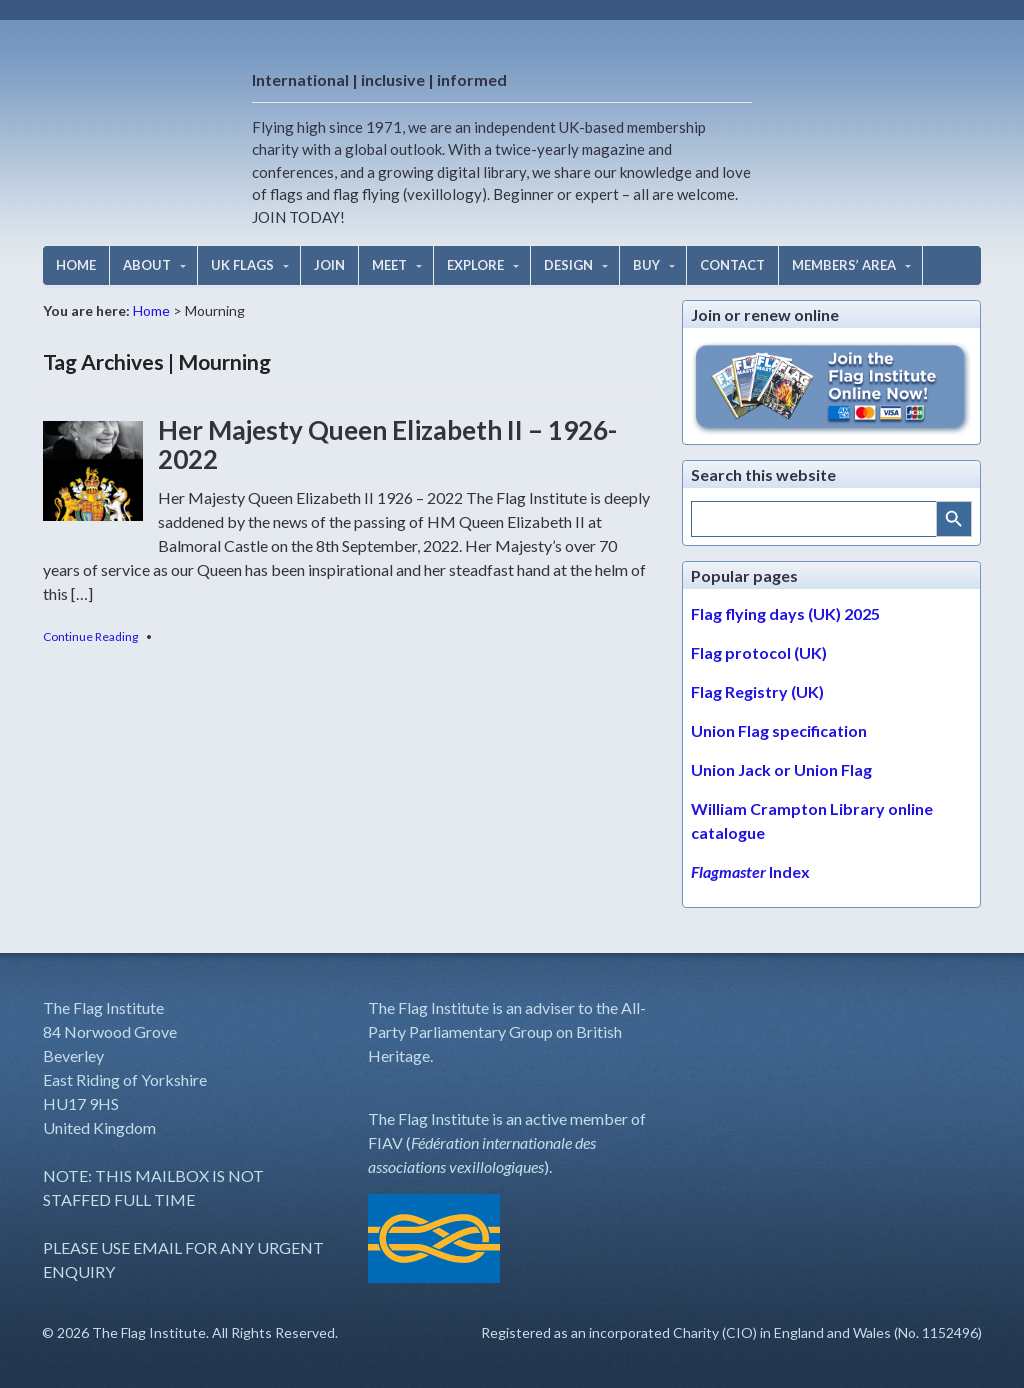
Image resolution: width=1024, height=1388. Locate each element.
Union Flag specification (779, 730)
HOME (76, 265)
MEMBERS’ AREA (844, 265)
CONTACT (732, 265)
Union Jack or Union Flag (781, 769)
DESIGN (568, 265)
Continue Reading (90, 636)
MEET (389, 265)
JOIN (329, 265)
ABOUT (147, 265)
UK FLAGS (242, 265)
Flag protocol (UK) (759, 652)
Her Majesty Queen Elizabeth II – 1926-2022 (387, 444)
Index (750, 871)
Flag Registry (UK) (757, 691)
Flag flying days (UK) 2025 (785, 613)
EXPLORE (475, 265)
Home (151, 310)
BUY (646, 265)
